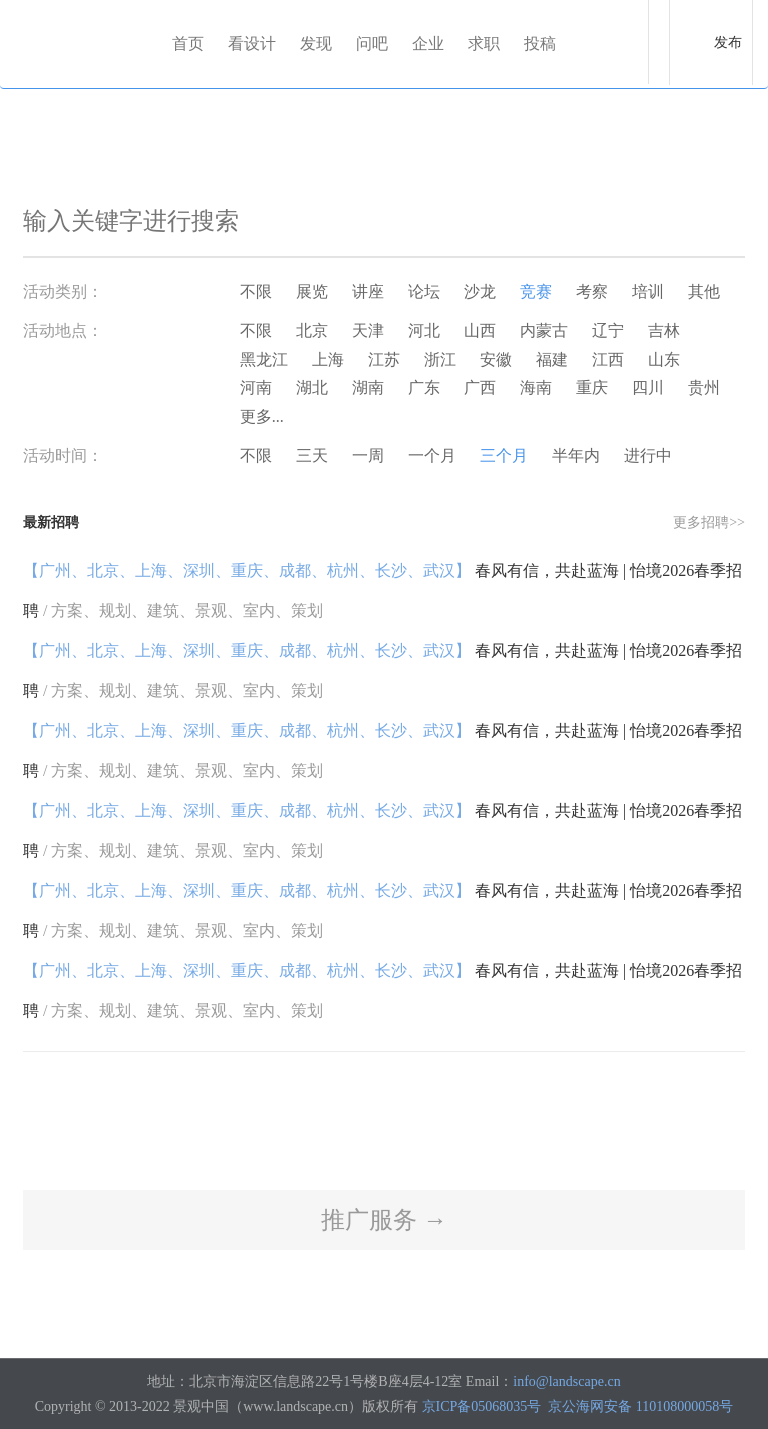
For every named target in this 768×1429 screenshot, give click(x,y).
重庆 (592, 387)
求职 (484, 43)
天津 (368, 330)
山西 (480, 330)
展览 (312, 291)
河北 (424, 330)
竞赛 (536, 291)
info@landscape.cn (566, 1381)
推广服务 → (384, 1220)
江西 (608, 359)
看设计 (252, 43)
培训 (648, 291)
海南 (536, 387)
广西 (480, 387)
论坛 (424, 291)
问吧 (372, 43)
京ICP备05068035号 (482, 1406)
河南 (256, 387)
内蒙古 (544, 330)
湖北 (312, 387)
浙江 (440, 359)
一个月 (432, 455)
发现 (316, 43)
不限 (256, 291)
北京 (312, 330)
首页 (188, 43)
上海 (328, 359)
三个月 (504, 455)
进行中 (648, 455)
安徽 (496, 359)
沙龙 (480, 291)
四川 (648, 387)
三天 (312, 455)
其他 (704, 291)
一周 (368, 455)
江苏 (384, 359)
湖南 (368, 387)
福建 (552, 359)
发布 (728, 42)
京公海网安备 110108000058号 (640, 1406)
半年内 (576, 455)
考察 (592, 291)
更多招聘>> (709, 522)
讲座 (368, 291)
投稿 (540, 43)
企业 (428, 43)
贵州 (704, 387)
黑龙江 (264, 359)
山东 (664, 359)
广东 (424, 387)
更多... (262, 416)
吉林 (664, 330)
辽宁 (608, 330)
